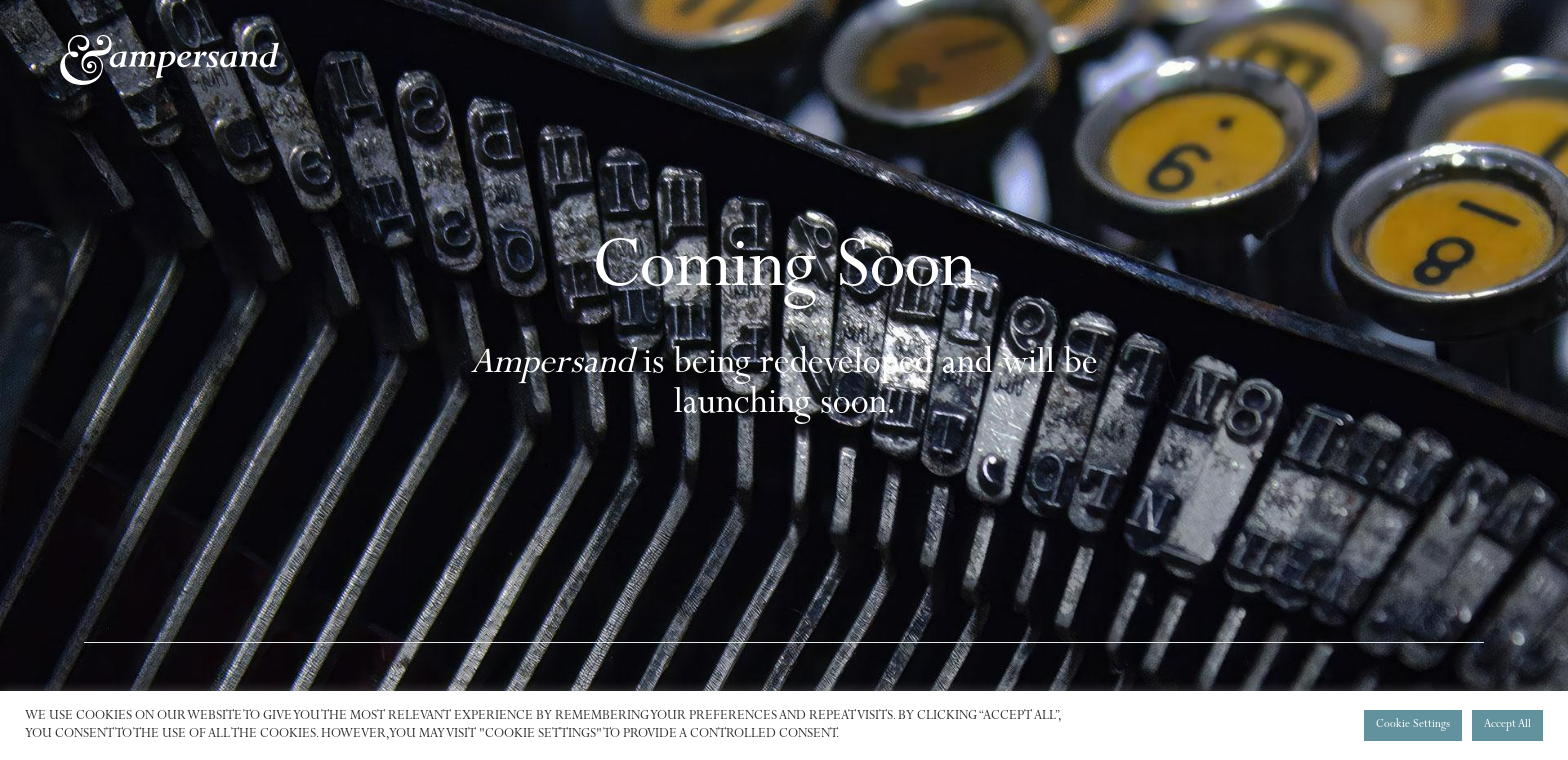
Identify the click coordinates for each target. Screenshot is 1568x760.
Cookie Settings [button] (1413, 725)
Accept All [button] (1507, 725)
